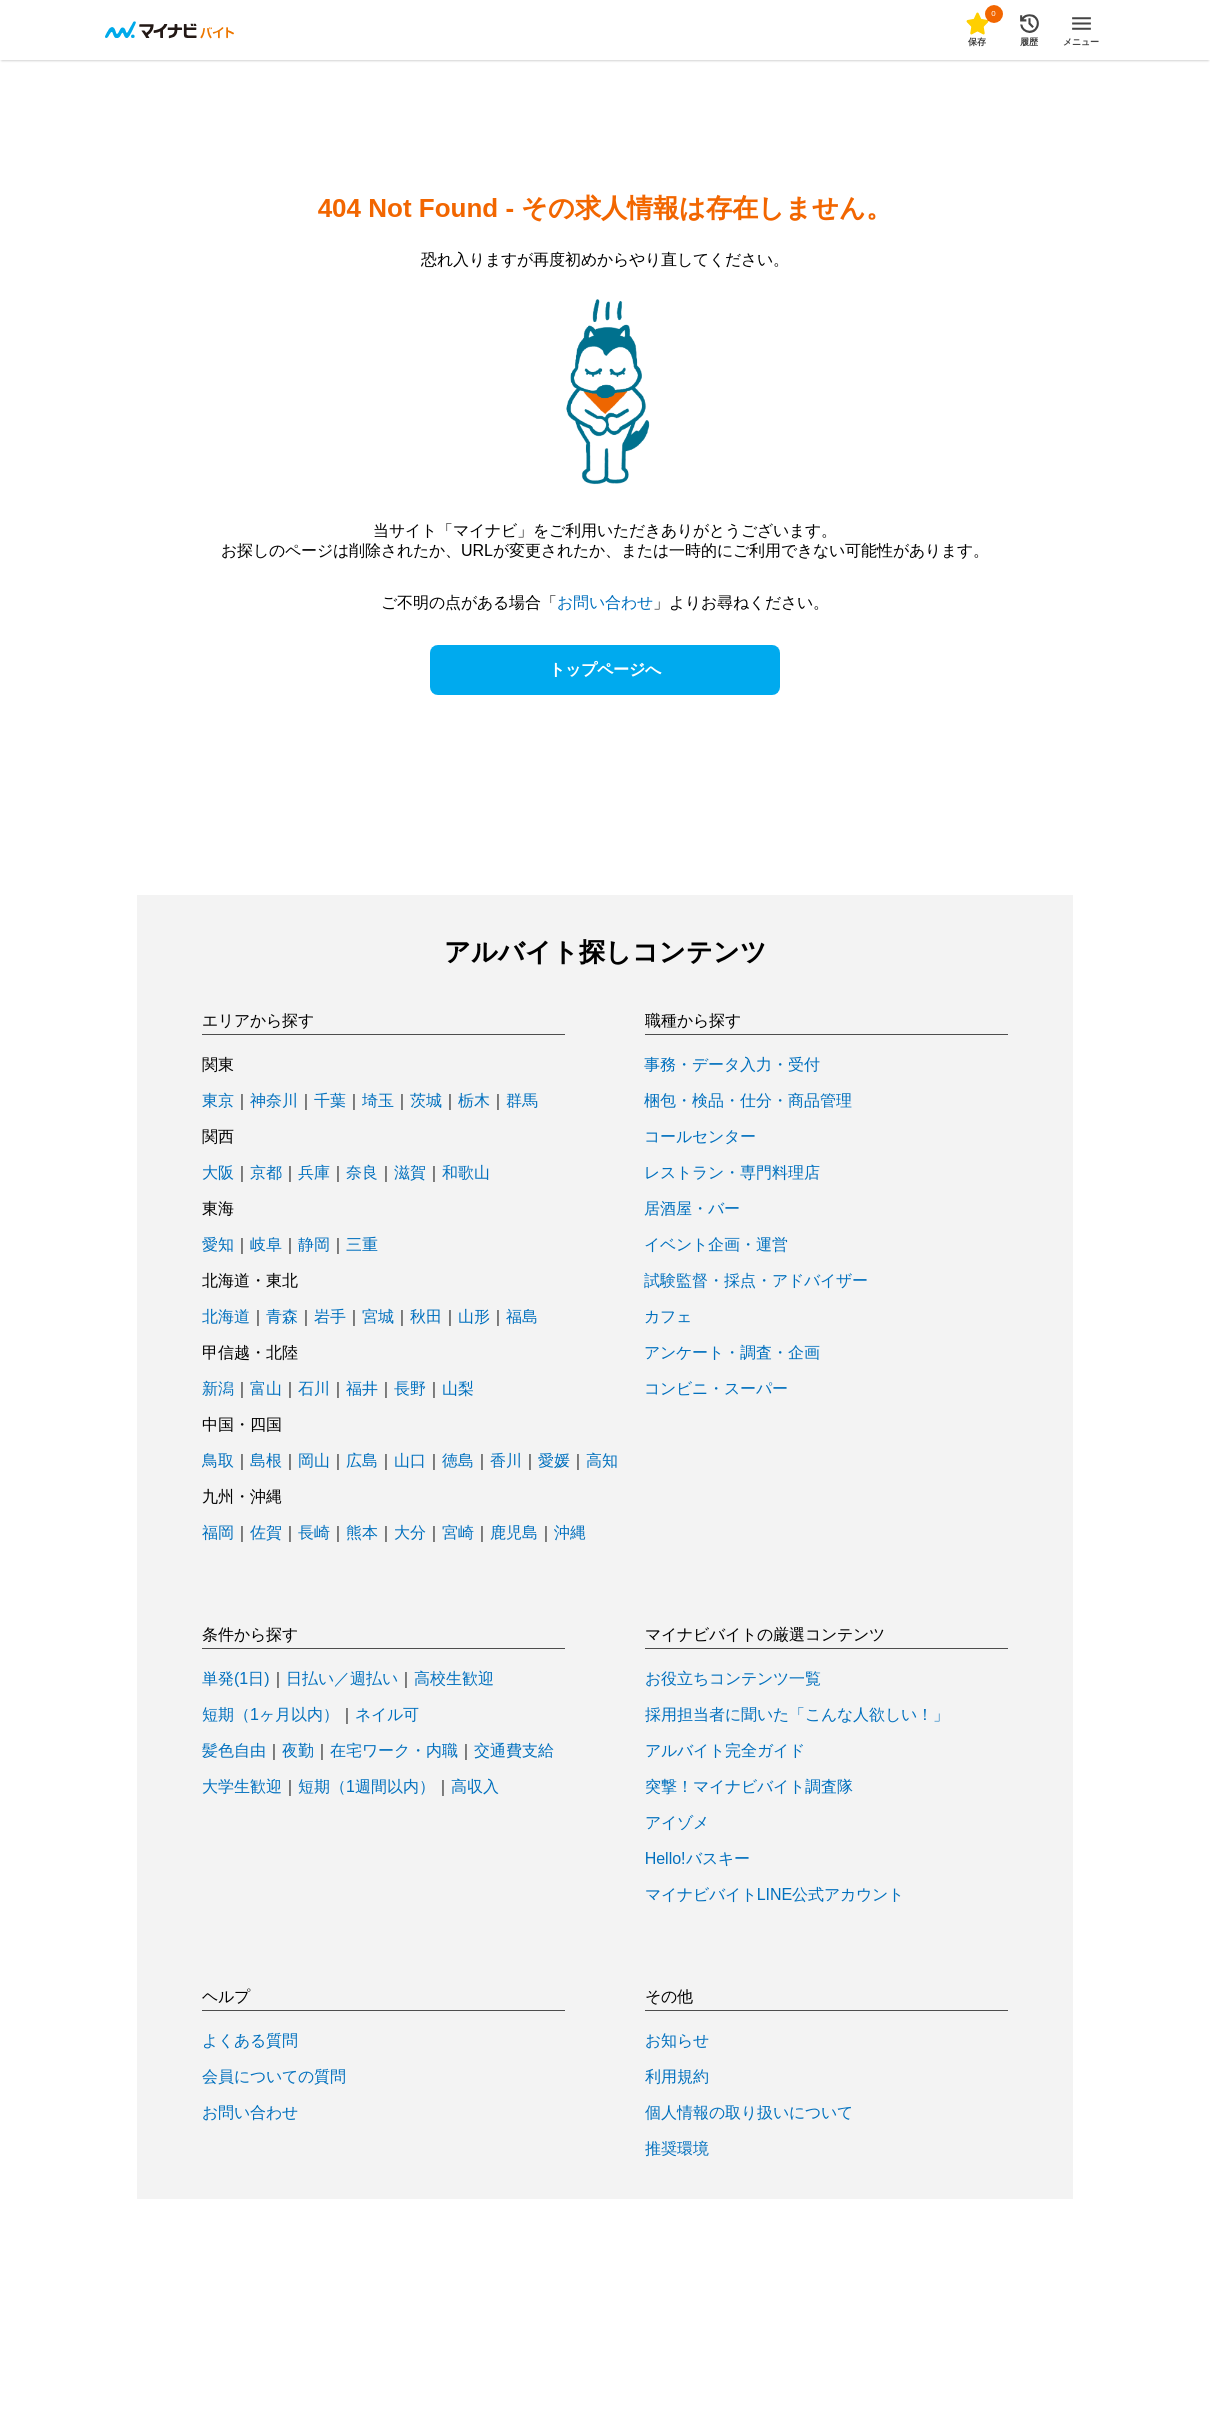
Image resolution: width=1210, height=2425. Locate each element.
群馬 (522, 1101)
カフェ (668, 1317)
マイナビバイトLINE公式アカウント (775, 1895)
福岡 (218, 1533)
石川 (314, 1389)
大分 (410, 1533)
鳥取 (218, 1461)
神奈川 (274, 1101)
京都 (266, 1173)
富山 (266, 1389)
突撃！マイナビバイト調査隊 (749, 1787)
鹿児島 (514, 1533)
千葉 (330, 1101)
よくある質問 (250, 2041)
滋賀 (410, 1173)
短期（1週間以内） (366, 1787)
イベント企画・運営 (716, 1245)
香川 (506, 1461)
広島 (362, 1461)
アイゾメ (677, 1823)
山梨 (458, 1389)
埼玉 (378, 1101)
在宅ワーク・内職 (394, 1751)
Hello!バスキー (697, 1859)
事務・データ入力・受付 (732, 1065)
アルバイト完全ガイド (725, 1751)
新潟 (218, 1389)
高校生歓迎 (454, 1679)
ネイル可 (387, 1715)
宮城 (378, 1317)
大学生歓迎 (242, 1787)
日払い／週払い (342, 1679)
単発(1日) (236, 1679)
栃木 (474, 1101)
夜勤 (298, 1751)
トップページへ (605, 669)
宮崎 (458, 1533)
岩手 (330, 1317)
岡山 (314, 1461)
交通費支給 (514, 1751)
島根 (266, 1461)
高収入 (475, 1787)
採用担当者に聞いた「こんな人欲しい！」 (797, 1715)
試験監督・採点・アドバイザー (756, 1281)
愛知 (218, 1245)
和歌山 (466, 1173)
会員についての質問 (274, 2077)
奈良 (362, 1173)
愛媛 (554, 1461)
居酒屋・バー (692, 1209)
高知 (602, 1461)
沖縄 (570, 1533)
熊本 (362, 1533)
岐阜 (266, 1245)
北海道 (226, 1317)
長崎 (314, 1533)
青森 (282, 1317)
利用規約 (677, 2077)
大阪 (218, 1173)
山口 (410, 1461)
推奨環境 (677, 2149)
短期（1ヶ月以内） (270, 1715)
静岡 (314, 1245)
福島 (522, 1317)
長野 (410, 1389)
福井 (362, 1389)
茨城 (426, 1101)
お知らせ (677, 2041)
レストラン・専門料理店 (732, 1173)
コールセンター (700, 1137)
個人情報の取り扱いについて (749, 2113)
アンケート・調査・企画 (732, 1353)
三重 (362, 1245)
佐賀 (266, 1533)
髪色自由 (234, 1751)
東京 (218, 1101)
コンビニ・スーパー (716, 1389)
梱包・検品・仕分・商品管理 (748, 1101)
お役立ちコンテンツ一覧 (733, 1679)
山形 (474, 1317)
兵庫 (314, 1173)
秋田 (426, 1317)
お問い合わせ (605, 602)
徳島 (458, 1461)
